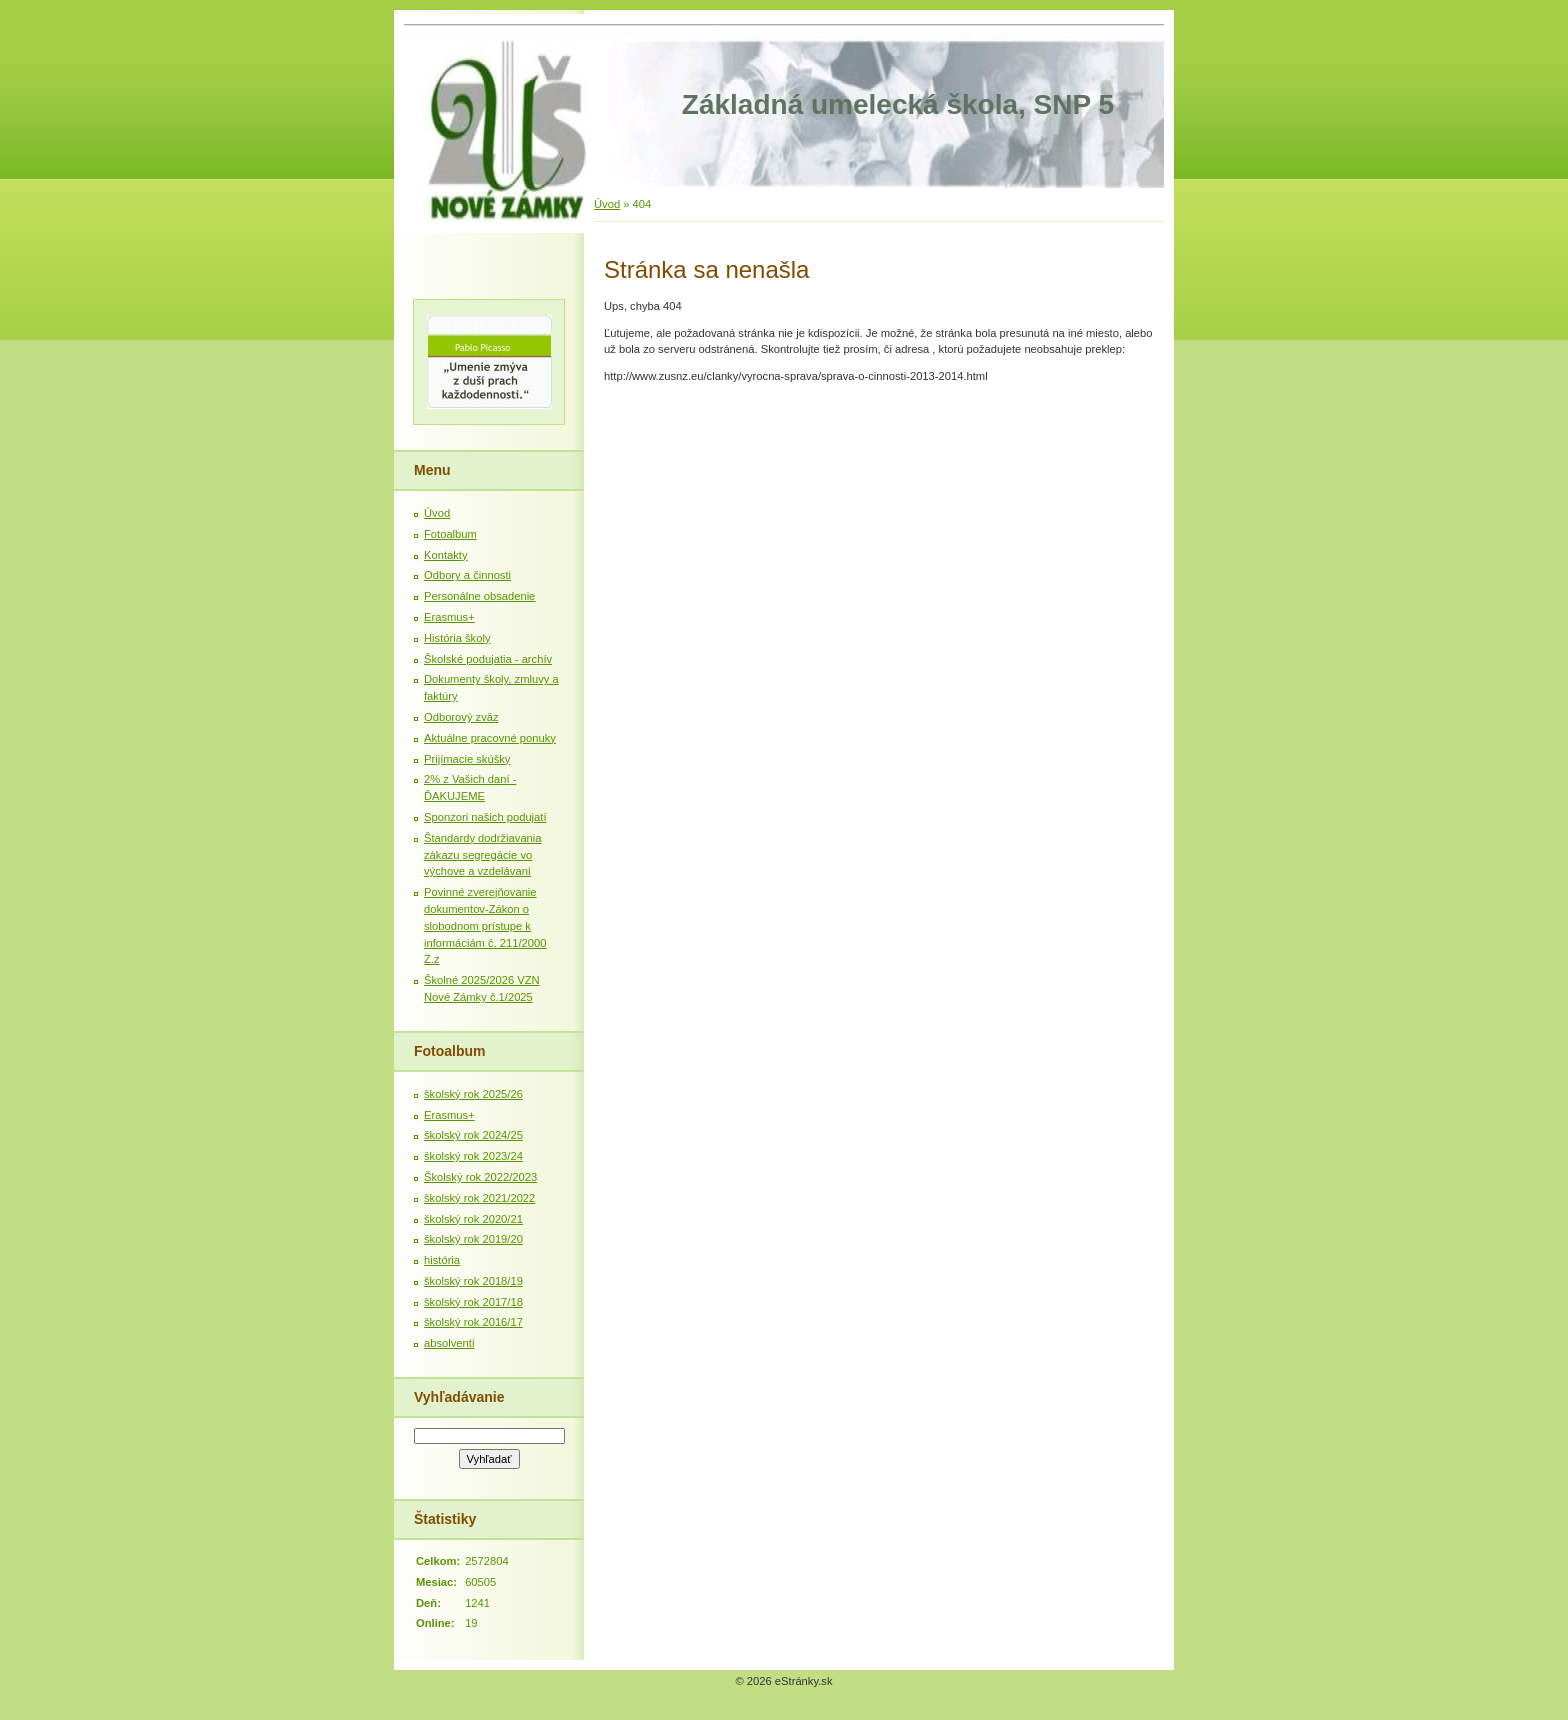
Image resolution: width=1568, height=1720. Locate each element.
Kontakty (446, 555)
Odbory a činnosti (467, 575)
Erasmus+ (449, 617)
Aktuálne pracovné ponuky (490, 738)
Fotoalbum (450, 534)
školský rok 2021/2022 (479, 1198)
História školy (457, 638)
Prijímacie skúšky (467, 759)
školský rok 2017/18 (473, 1302)
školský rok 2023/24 (473, 1156)
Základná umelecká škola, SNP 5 (898, 104)
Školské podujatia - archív (488, 659)
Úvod (607, 204)
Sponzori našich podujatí (485, 817)
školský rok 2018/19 (473, 1281)
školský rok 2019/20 (473, 1239)
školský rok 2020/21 (473, 1219)
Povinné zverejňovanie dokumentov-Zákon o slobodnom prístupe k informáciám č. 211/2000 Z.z (485, 925)
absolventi (449, 1343)
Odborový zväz (461, 717)
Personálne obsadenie (479, 596)
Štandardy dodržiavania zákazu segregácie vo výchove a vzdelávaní (483, 855)
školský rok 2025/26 (473, 1094)
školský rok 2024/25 (473, 1135)
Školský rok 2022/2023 (480, 1177)
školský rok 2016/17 (473, 1322)
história (442, 1260)
